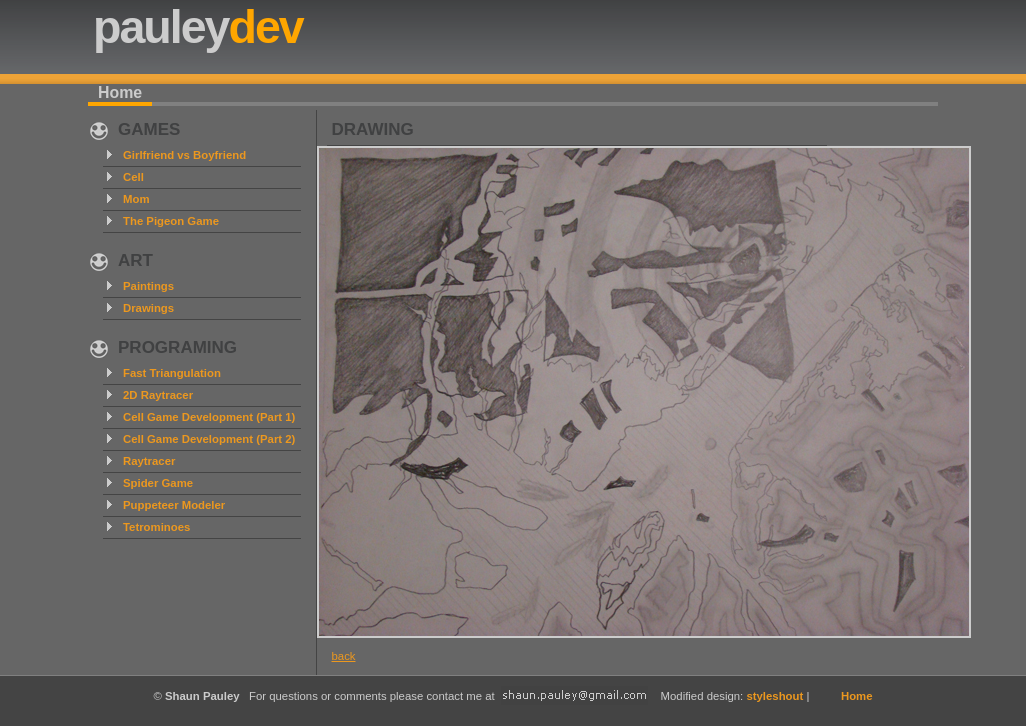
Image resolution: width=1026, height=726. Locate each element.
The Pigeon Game (171, 221)
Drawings (148, 308)
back (344, 656)
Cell (133, 177)
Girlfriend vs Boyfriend (184, 155)
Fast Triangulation (172, 373)
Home (120, 92)
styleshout (774, 696)
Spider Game (158, 483)
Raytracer (149, 461)
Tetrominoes (156, 527)
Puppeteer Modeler (174, 505)
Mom (136, 199)
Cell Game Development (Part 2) (209, 439)
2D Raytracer (158, 395)
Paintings (148, 286)
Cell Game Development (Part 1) (209, 417)
